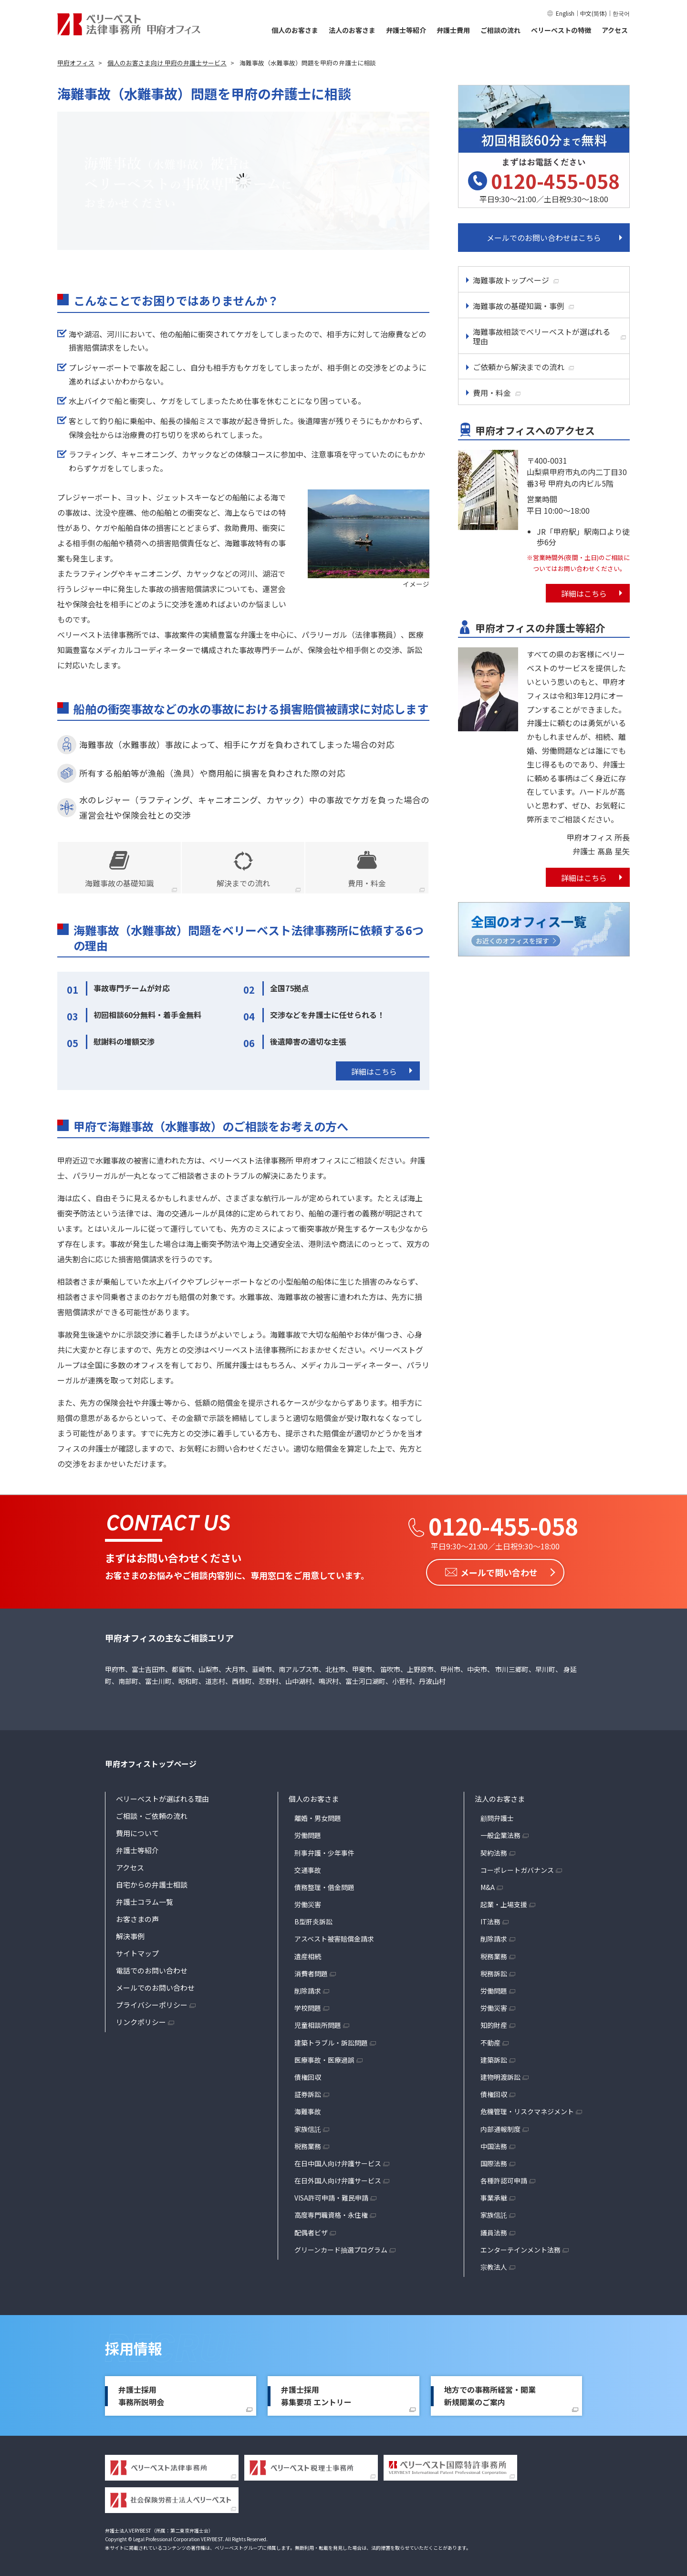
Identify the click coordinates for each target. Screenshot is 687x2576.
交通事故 (307, 1870)
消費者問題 (311, 1973)
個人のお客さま (294, 30)
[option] (243, 181)
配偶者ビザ (311, 2232)
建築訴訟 (493, 2060)
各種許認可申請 (503, 2180)
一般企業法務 (500, 1835)
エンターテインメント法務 (520, 2249)
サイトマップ (137, 1953)
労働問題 (307, 1835)
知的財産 (493, 2025)
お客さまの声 (137, 1919)
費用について (137, 1833)
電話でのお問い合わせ (151, 1970)
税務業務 (307, 2146)
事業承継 (493, 2197)
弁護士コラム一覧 (144, 1902)
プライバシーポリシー (151, 2005)
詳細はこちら (374, 1071)
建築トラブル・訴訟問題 (331, 2042)
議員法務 (493, 2232)
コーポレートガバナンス (517, 1870)
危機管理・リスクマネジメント (527, 2111)
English (565, 13)
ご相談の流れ (500, 30)
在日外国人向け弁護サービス (337, 2180)
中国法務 (493, 2146)
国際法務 (493, 2163)
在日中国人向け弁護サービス (337, 2163)
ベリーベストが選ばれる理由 (162, 1799)
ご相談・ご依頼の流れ (151, 1816)
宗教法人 (493, 2267)
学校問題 (307, 2008)
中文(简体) (593, 13)
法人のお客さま (352, 30)
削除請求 (307, 1990)
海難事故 (307, 2111)
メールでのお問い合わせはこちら (544, 237)
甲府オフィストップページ (151, 1763)
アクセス (615, 30)
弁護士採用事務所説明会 (141, 2396)
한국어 (621, 13)
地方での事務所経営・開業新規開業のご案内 (490, 2396)
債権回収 (307, 2077)
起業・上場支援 (503, 1904)
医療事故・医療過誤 (324, 2060)
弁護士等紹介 (406, 30)
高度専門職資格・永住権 (331, 2215)
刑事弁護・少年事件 (324, 1853)
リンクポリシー (141, 2022)
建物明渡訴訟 (500, 2077)
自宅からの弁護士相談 (151, 1885)
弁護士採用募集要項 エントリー (316, 2396)
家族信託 (307, 2129)
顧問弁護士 (497, 1818)
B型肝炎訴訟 (313, 1921)
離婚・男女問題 (317, 1818)
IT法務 (490, 1921)
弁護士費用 (453, 30)
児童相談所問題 (317, 2025)
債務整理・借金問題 (324, 1887)
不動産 (490, 2042)
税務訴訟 (493, 1973)
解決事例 (130, 1936)
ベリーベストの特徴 (561, 30)
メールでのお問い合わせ (155, 1988)
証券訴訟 (307, 2094)
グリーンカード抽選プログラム (340, 2249)
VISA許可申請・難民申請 (331, 2197)
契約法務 (493, 1853)
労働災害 (307, 1904)
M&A (487, 1887)
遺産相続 (307, 1956)
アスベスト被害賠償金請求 (334, 1938)
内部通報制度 (500, 2129)
